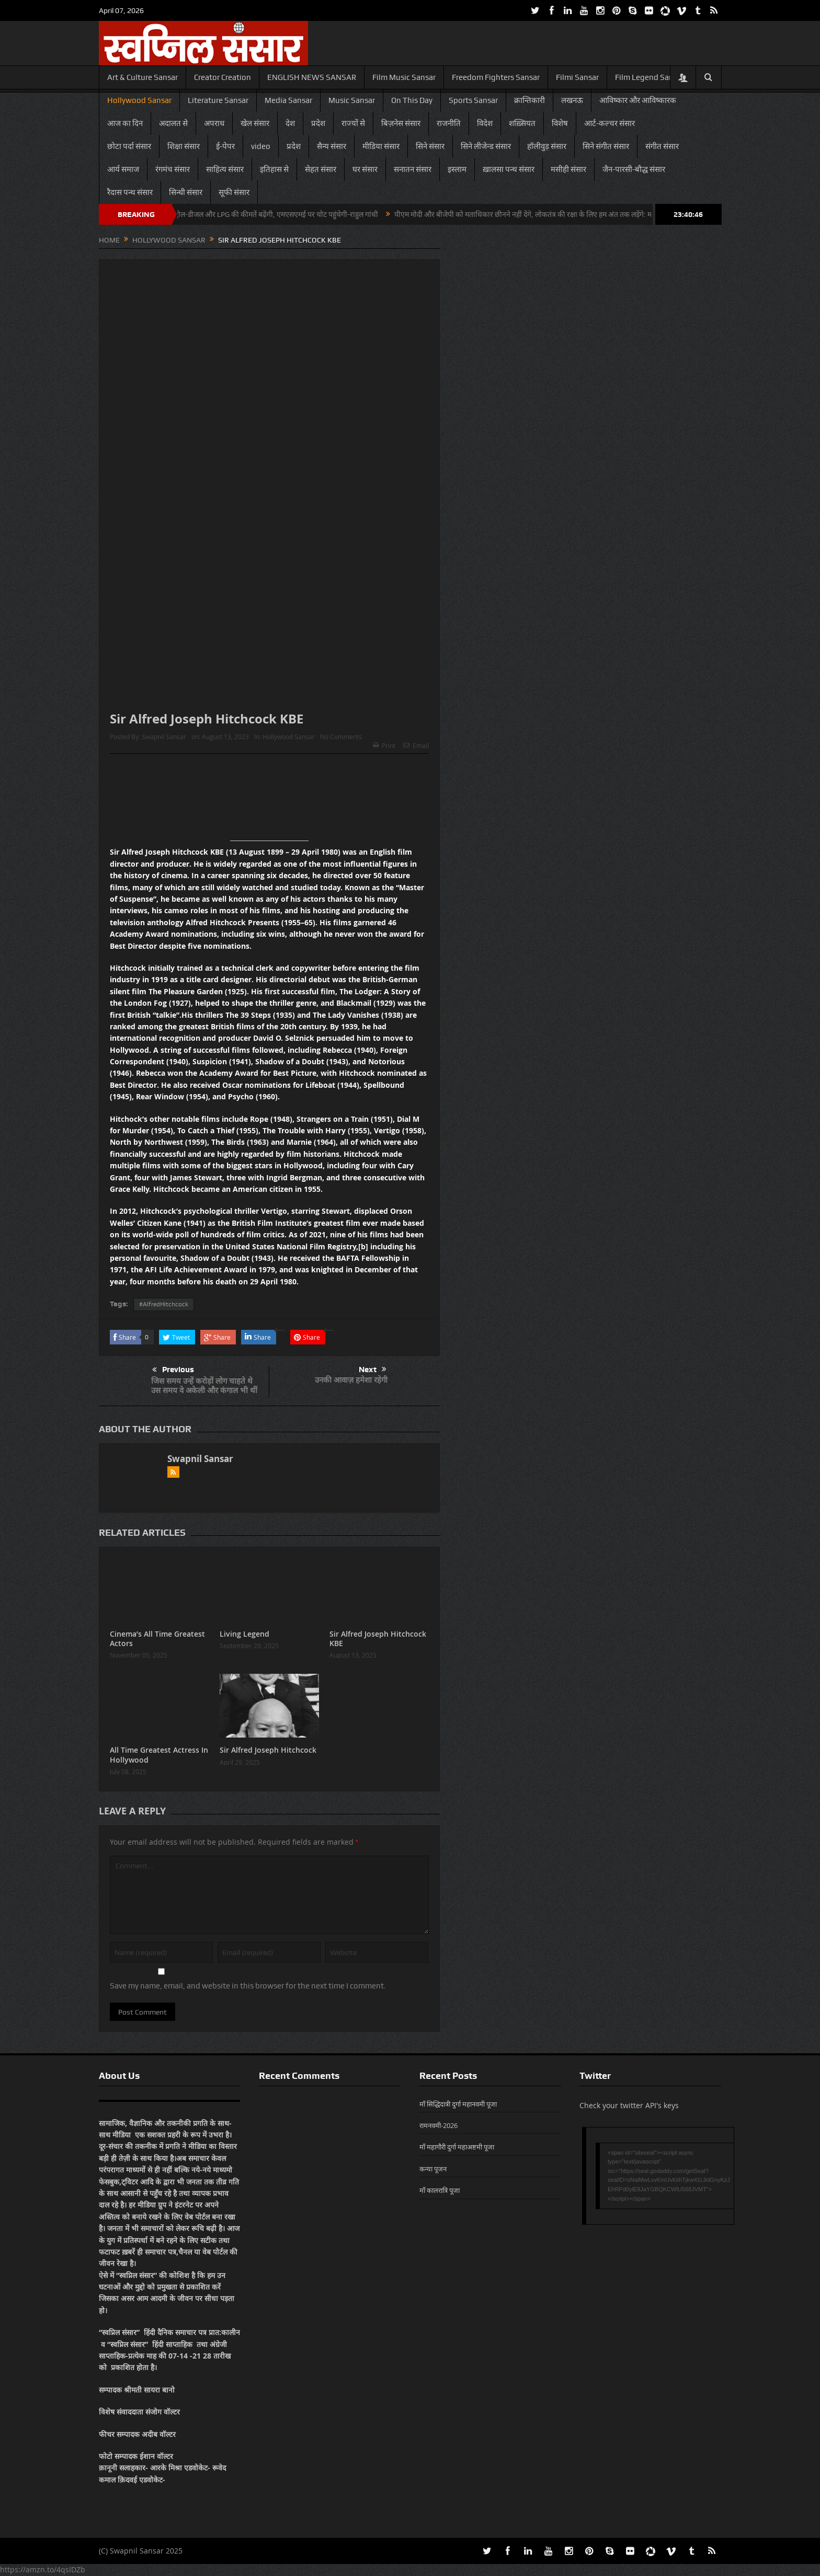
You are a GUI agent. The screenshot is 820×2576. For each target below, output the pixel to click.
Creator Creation (222, 77)
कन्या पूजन (433, 2169)
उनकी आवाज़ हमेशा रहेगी (351, 1379)
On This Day (411, 100)
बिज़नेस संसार (400, 123)
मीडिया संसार (381, 146)
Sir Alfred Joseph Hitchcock (268, 1750)
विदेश (485, 123)
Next (372, 1369)
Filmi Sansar (577, 77)
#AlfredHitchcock (163, 1304)
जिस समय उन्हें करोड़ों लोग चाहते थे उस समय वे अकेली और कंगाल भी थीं (204, 1385)
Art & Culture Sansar (142, 77)
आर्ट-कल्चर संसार (609, 123)
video (260, 146)
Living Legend (244, 1634)
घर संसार (365, 169)
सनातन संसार (412, 169)
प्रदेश (318, 123)
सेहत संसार (320, 169)
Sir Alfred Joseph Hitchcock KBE (377, 1638)
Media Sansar (288, 100)
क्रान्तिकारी (529, 100)
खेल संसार (255, 123)
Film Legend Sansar (649, 77)
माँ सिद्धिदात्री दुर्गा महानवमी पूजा (458, 2104)
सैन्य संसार (331, 146)
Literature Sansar (218, 100)
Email (416, 745)
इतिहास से (274, 169)
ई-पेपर (225, 146)
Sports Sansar (473, 100)
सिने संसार (430, 146)
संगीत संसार (662, 146)
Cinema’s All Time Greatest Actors (157, 1638)
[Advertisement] (269, 801)
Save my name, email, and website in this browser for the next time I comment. (248, 1986)
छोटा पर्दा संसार (129, 146)
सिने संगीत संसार (606, 146)
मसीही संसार (568, 169)
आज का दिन (125, 123)
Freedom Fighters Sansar (496, 77)
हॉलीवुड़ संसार (546, 146)
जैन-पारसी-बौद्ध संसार (633, 169)
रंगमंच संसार (172, 169)
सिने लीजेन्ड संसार (486, 146)
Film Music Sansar (404, 77)
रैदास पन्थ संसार (130, 192)
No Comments (341, 736)
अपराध (214, 123)
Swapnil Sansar (164, 736)
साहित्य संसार (225, 169)
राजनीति (449, 123)
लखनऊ (572, 100)
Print (384, 745)
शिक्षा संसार (183, 146)
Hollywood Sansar (139, 100)
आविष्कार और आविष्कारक (637, 100)
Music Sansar (351, 100)
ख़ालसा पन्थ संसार (508, 169)
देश (290, 123)
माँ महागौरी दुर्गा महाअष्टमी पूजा (456, 2147)
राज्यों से (353, 123)
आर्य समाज (123, 169)
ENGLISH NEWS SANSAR (311, 77)
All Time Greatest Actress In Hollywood (159, 1754)
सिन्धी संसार (185, 192)
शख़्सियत (522, 123)
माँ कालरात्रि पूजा (439, 2190)
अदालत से (173, 123)
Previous (173, 1370)
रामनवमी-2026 (438, 2125)
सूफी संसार (234, 192)
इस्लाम (457, 169)
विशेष (560, 123)
